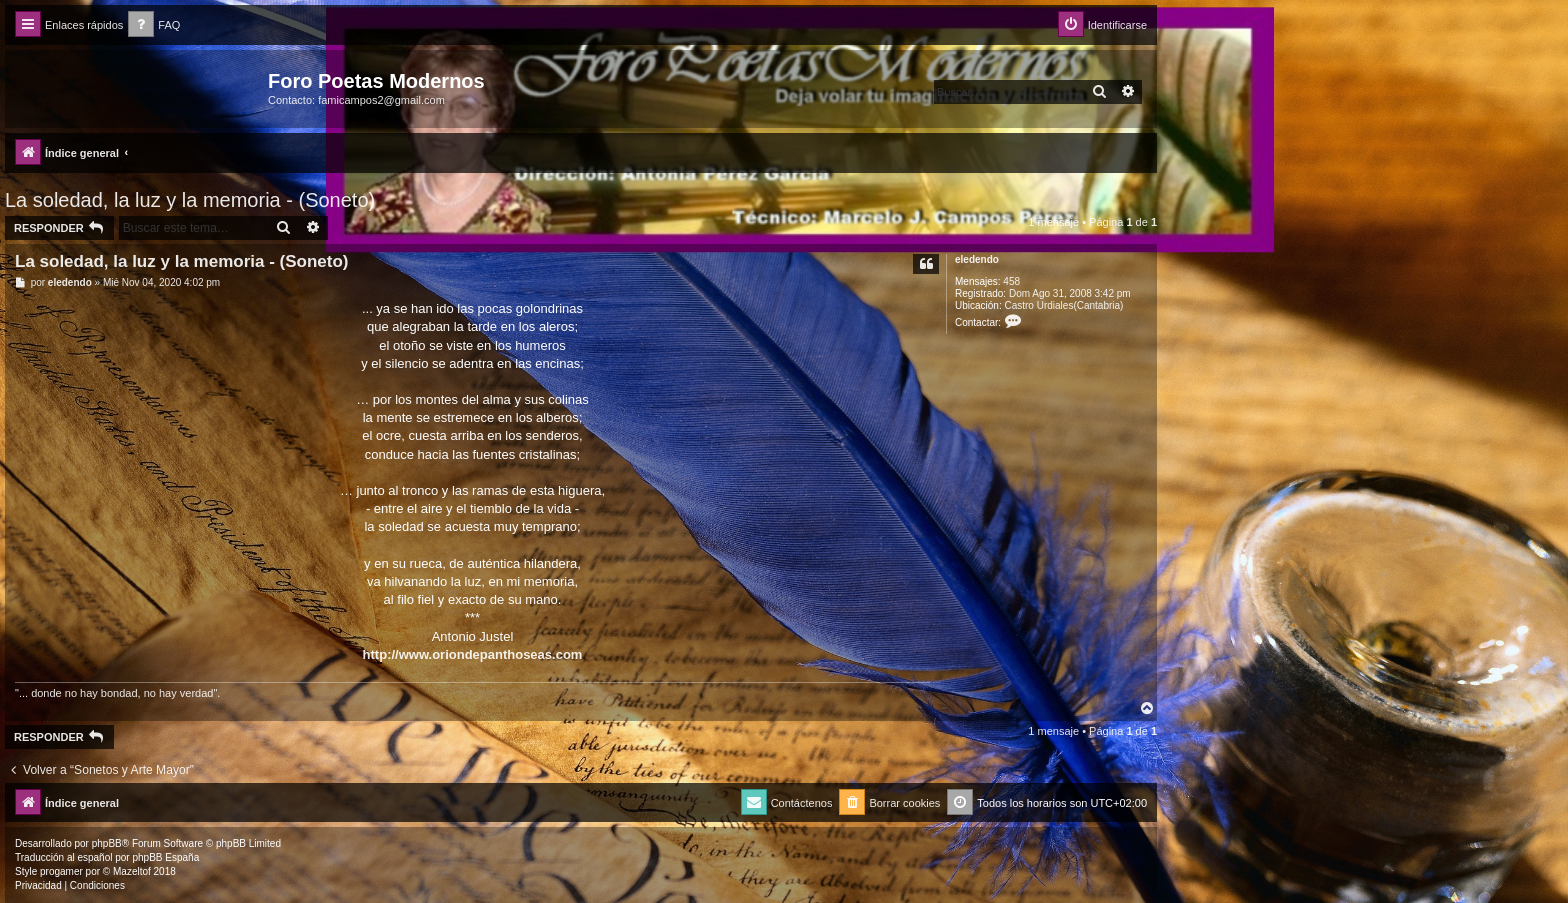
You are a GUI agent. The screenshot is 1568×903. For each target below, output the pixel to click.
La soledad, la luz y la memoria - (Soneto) (190, 200)
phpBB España (165, 857)
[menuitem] (154, 25)
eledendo (977, 259)
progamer (61, 871)
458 (1011, 281)
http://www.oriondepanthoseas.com (473, 654)
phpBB (107, 843)
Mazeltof (132, 871)
